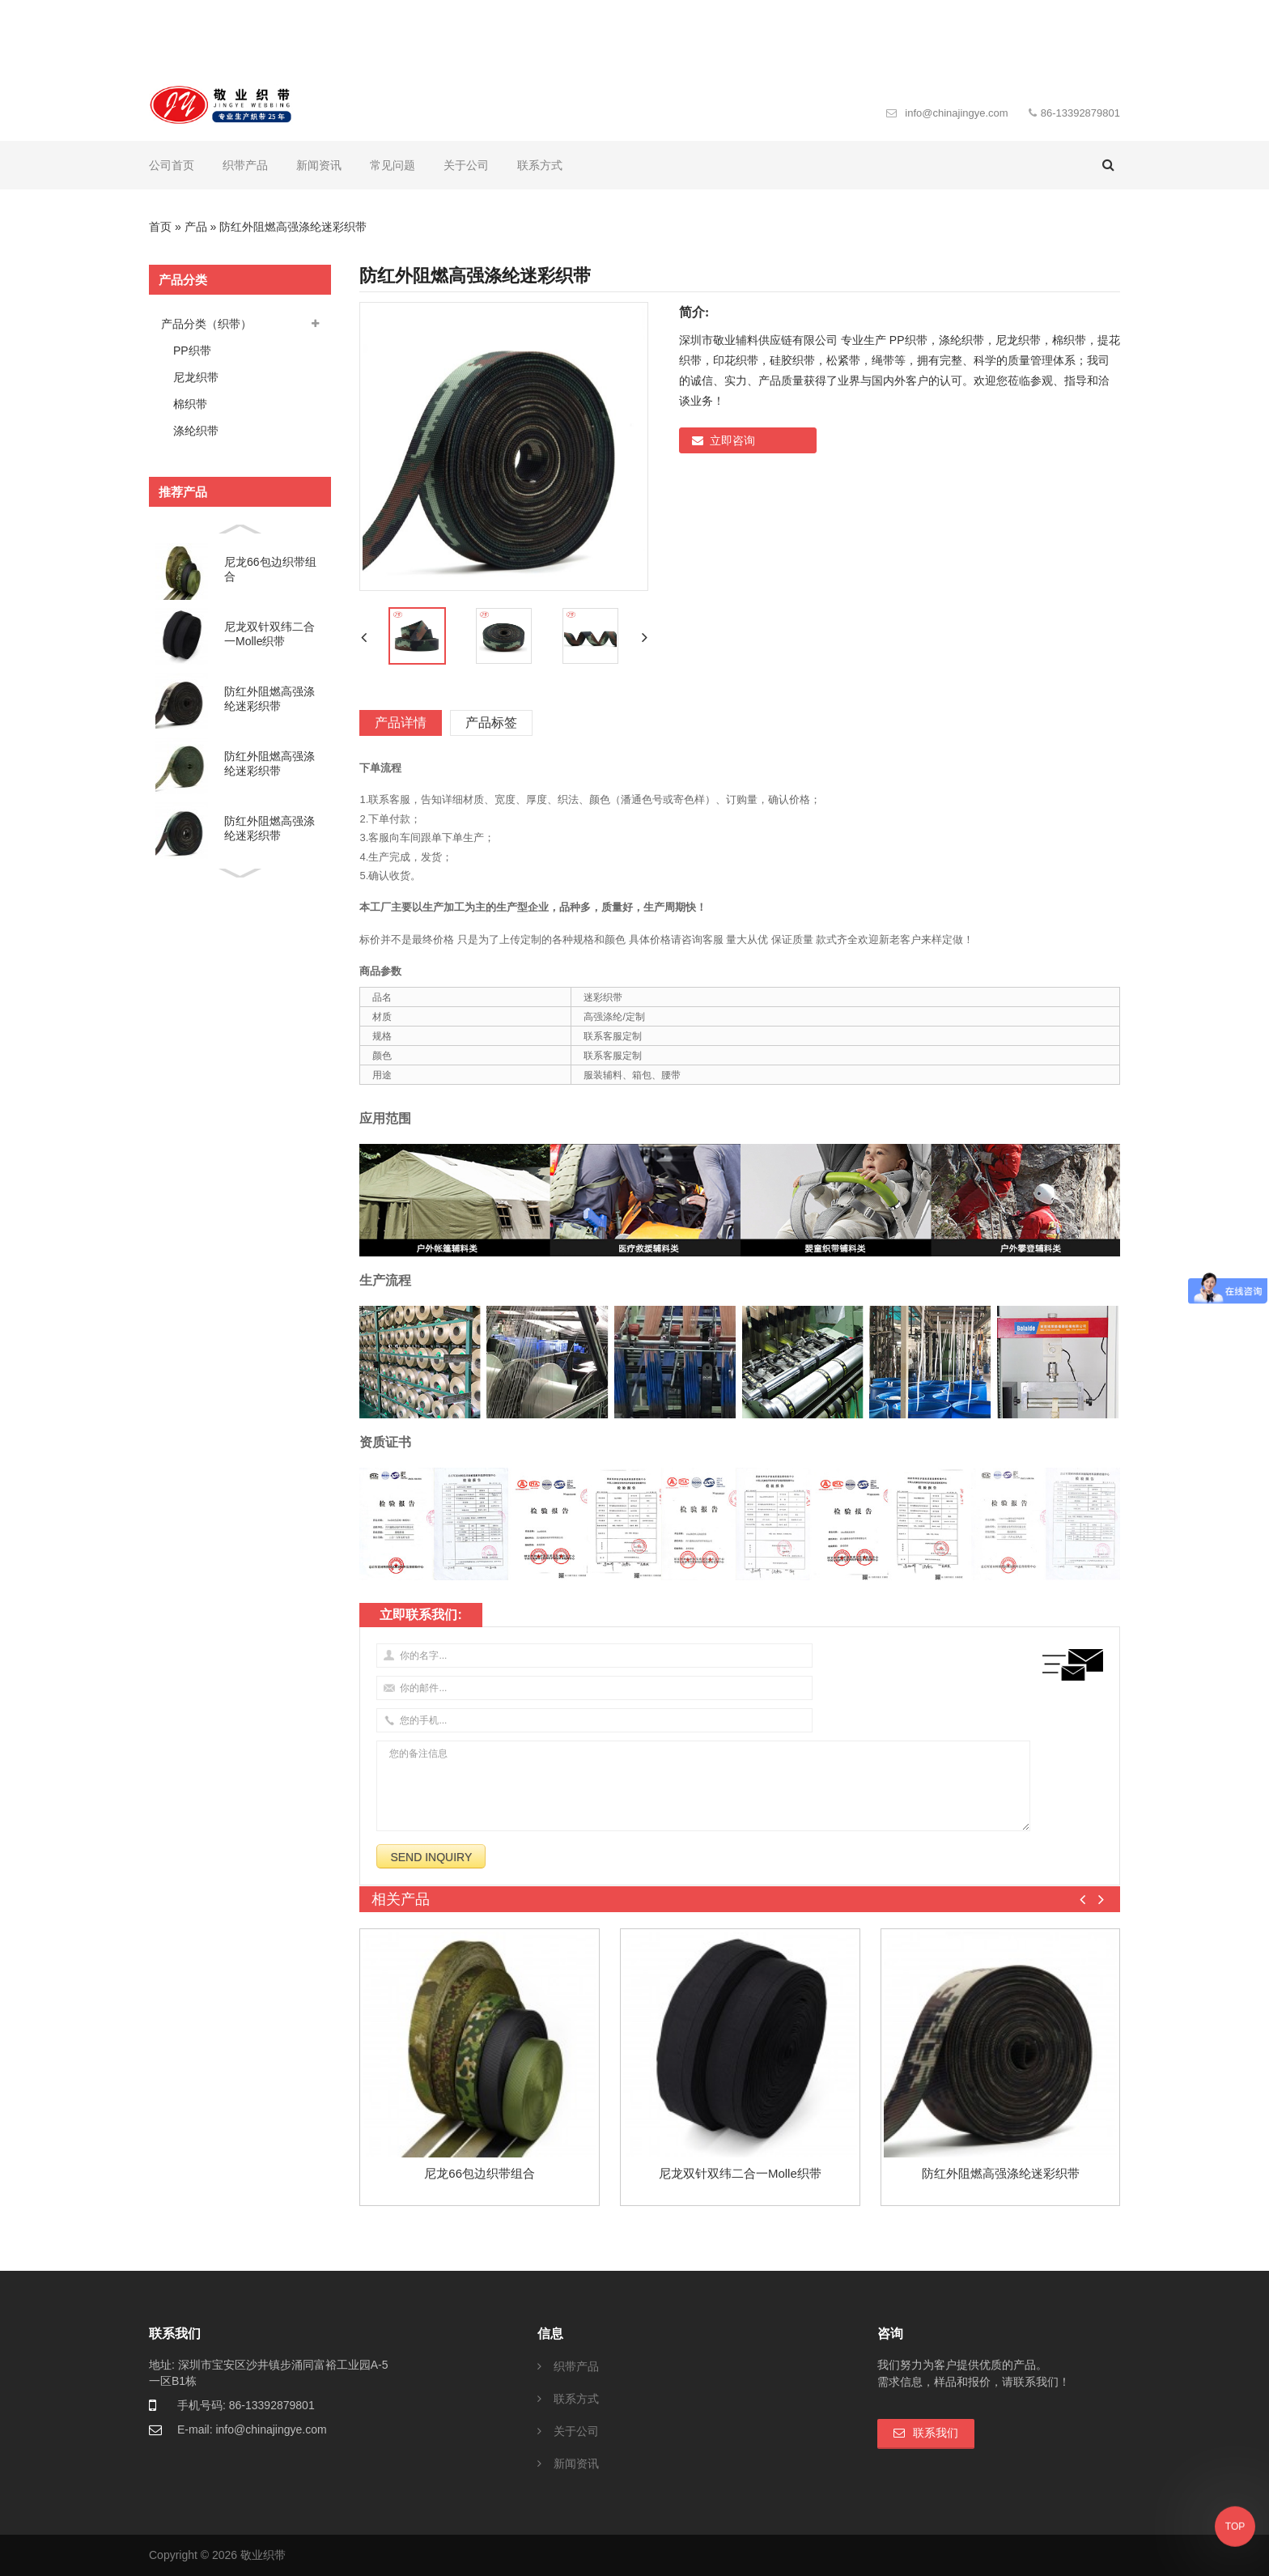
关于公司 (466, 165)
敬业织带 (263, 2554)
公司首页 (171, 165)
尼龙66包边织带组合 (270, 569)
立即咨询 (732, 440)
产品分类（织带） (206, 323)
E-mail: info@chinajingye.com (252, 2429)
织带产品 (245, 165)
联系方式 (539, 165)
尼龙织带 (196, 377)
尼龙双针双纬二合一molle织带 (269, 634)
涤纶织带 (196, 430)
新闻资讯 (319, 165)
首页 (160, 226)
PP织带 (192, 350)
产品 (196, 226)
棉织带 (190, 403)
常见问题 (392, 165)
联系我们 (935, 2432)
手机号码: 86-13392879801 (246, 2405)
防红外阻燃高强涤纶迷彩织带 (269, 698)
